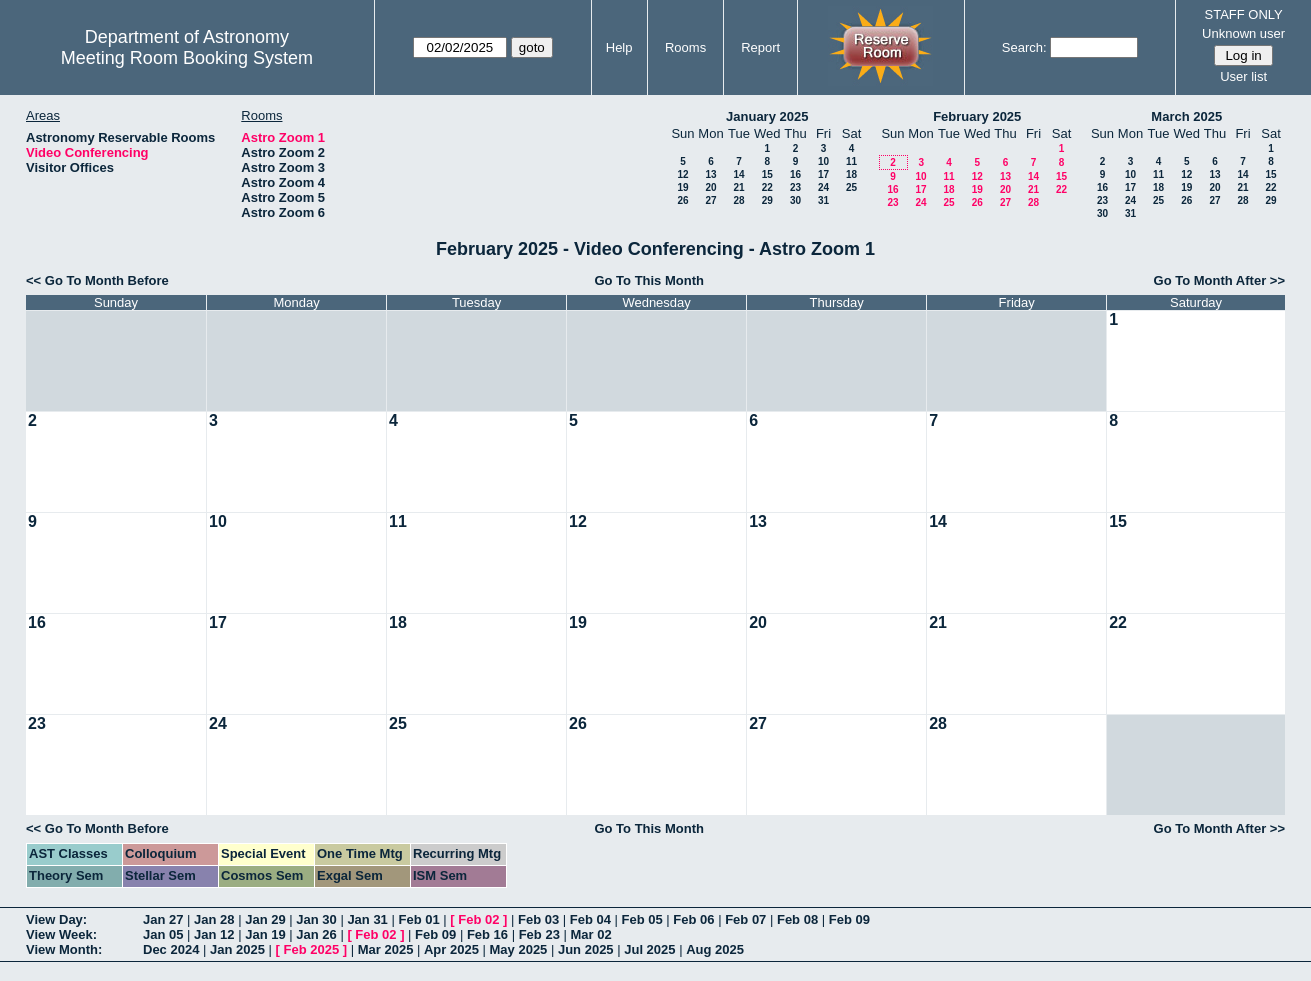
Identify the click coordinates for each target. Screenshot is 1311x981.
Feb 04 (590, 919)
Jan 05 (163, 934)
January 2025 (767, 116)
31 (823, 200)
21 (738, 187)
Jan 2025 (237, 949)
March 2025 (1186, 116)
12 (682, 174)
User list (1243, 76)
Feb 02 (478, 919)
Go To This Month (649, 280)
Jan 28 (214, 919)
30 (795, 200)
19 (682, 187)
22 (767, 187)
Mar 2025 (386, 949)
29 (767, 200)
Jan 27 (163, 919)
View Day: (56, 919)
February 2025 (977, 116)
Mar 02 (590, 934)
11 (851, 161)
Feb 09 (849, 919)
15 (767, 174)
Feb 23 (539, 934)
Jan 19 (265, 934)
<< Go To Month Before (97, 280)
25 (851, 187)
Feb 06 (693, 919)
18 (851, 174)
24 (823, 187)
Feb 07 (745, 919)
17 (823, 174)
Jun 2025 (586, 949)
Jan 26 (316, 934)
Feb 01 (418, 919)
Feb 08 (797, 919)
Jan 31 (367, 919)
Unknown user (1243, 33)
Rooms (685, 47)
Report (760, 47)
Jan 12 (214, 934)
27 (710, 200)
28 (738, 200)
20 (710, 187)
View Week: (61, 934)
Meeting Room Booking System (187, 58)
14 (738, 174)
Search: (1024, 47)
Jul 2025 (649, 949)
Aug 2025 (715, 949)
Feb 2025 (312, 949)
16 (795, 174)
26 (682, 200)
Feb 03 (538, 919)
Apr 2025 (451, 949)
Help (619, 47)
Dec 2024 (171, 949)
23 (795, 187)
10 (823, 161)
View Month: (64, 949)
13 (710, 174)
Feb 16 (487, 934)
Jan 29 (265, 919)
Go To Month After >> (1219, 280)
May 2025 (519, 949)
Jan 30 (316, 919)
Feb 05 (642, 919)
